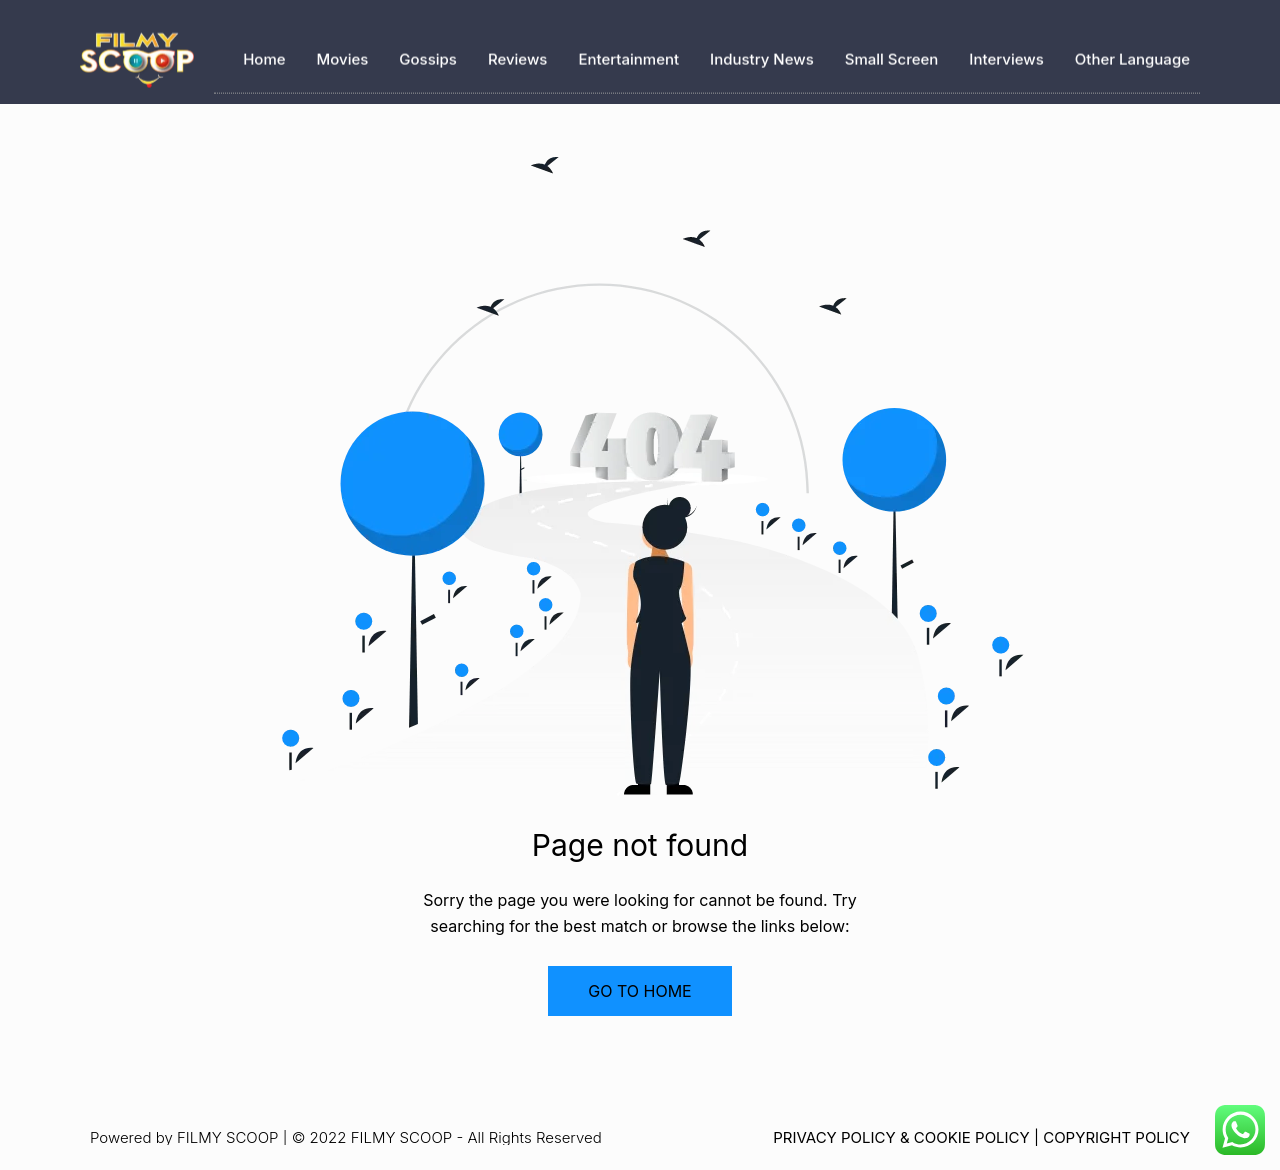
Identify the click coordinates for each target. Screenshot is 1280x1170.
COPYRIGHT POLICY (1116, 1137)
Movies (343, 55)
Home (264, 55)
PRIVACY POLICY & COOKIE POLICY (901, 1137)
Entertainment (628, 55)
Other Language (1132, 55)
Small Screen (892, 55)
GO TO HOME (639, 991)
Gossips (428, 55)
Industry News (762, 55)
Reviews (518, 55)
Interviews (1006, 55)
